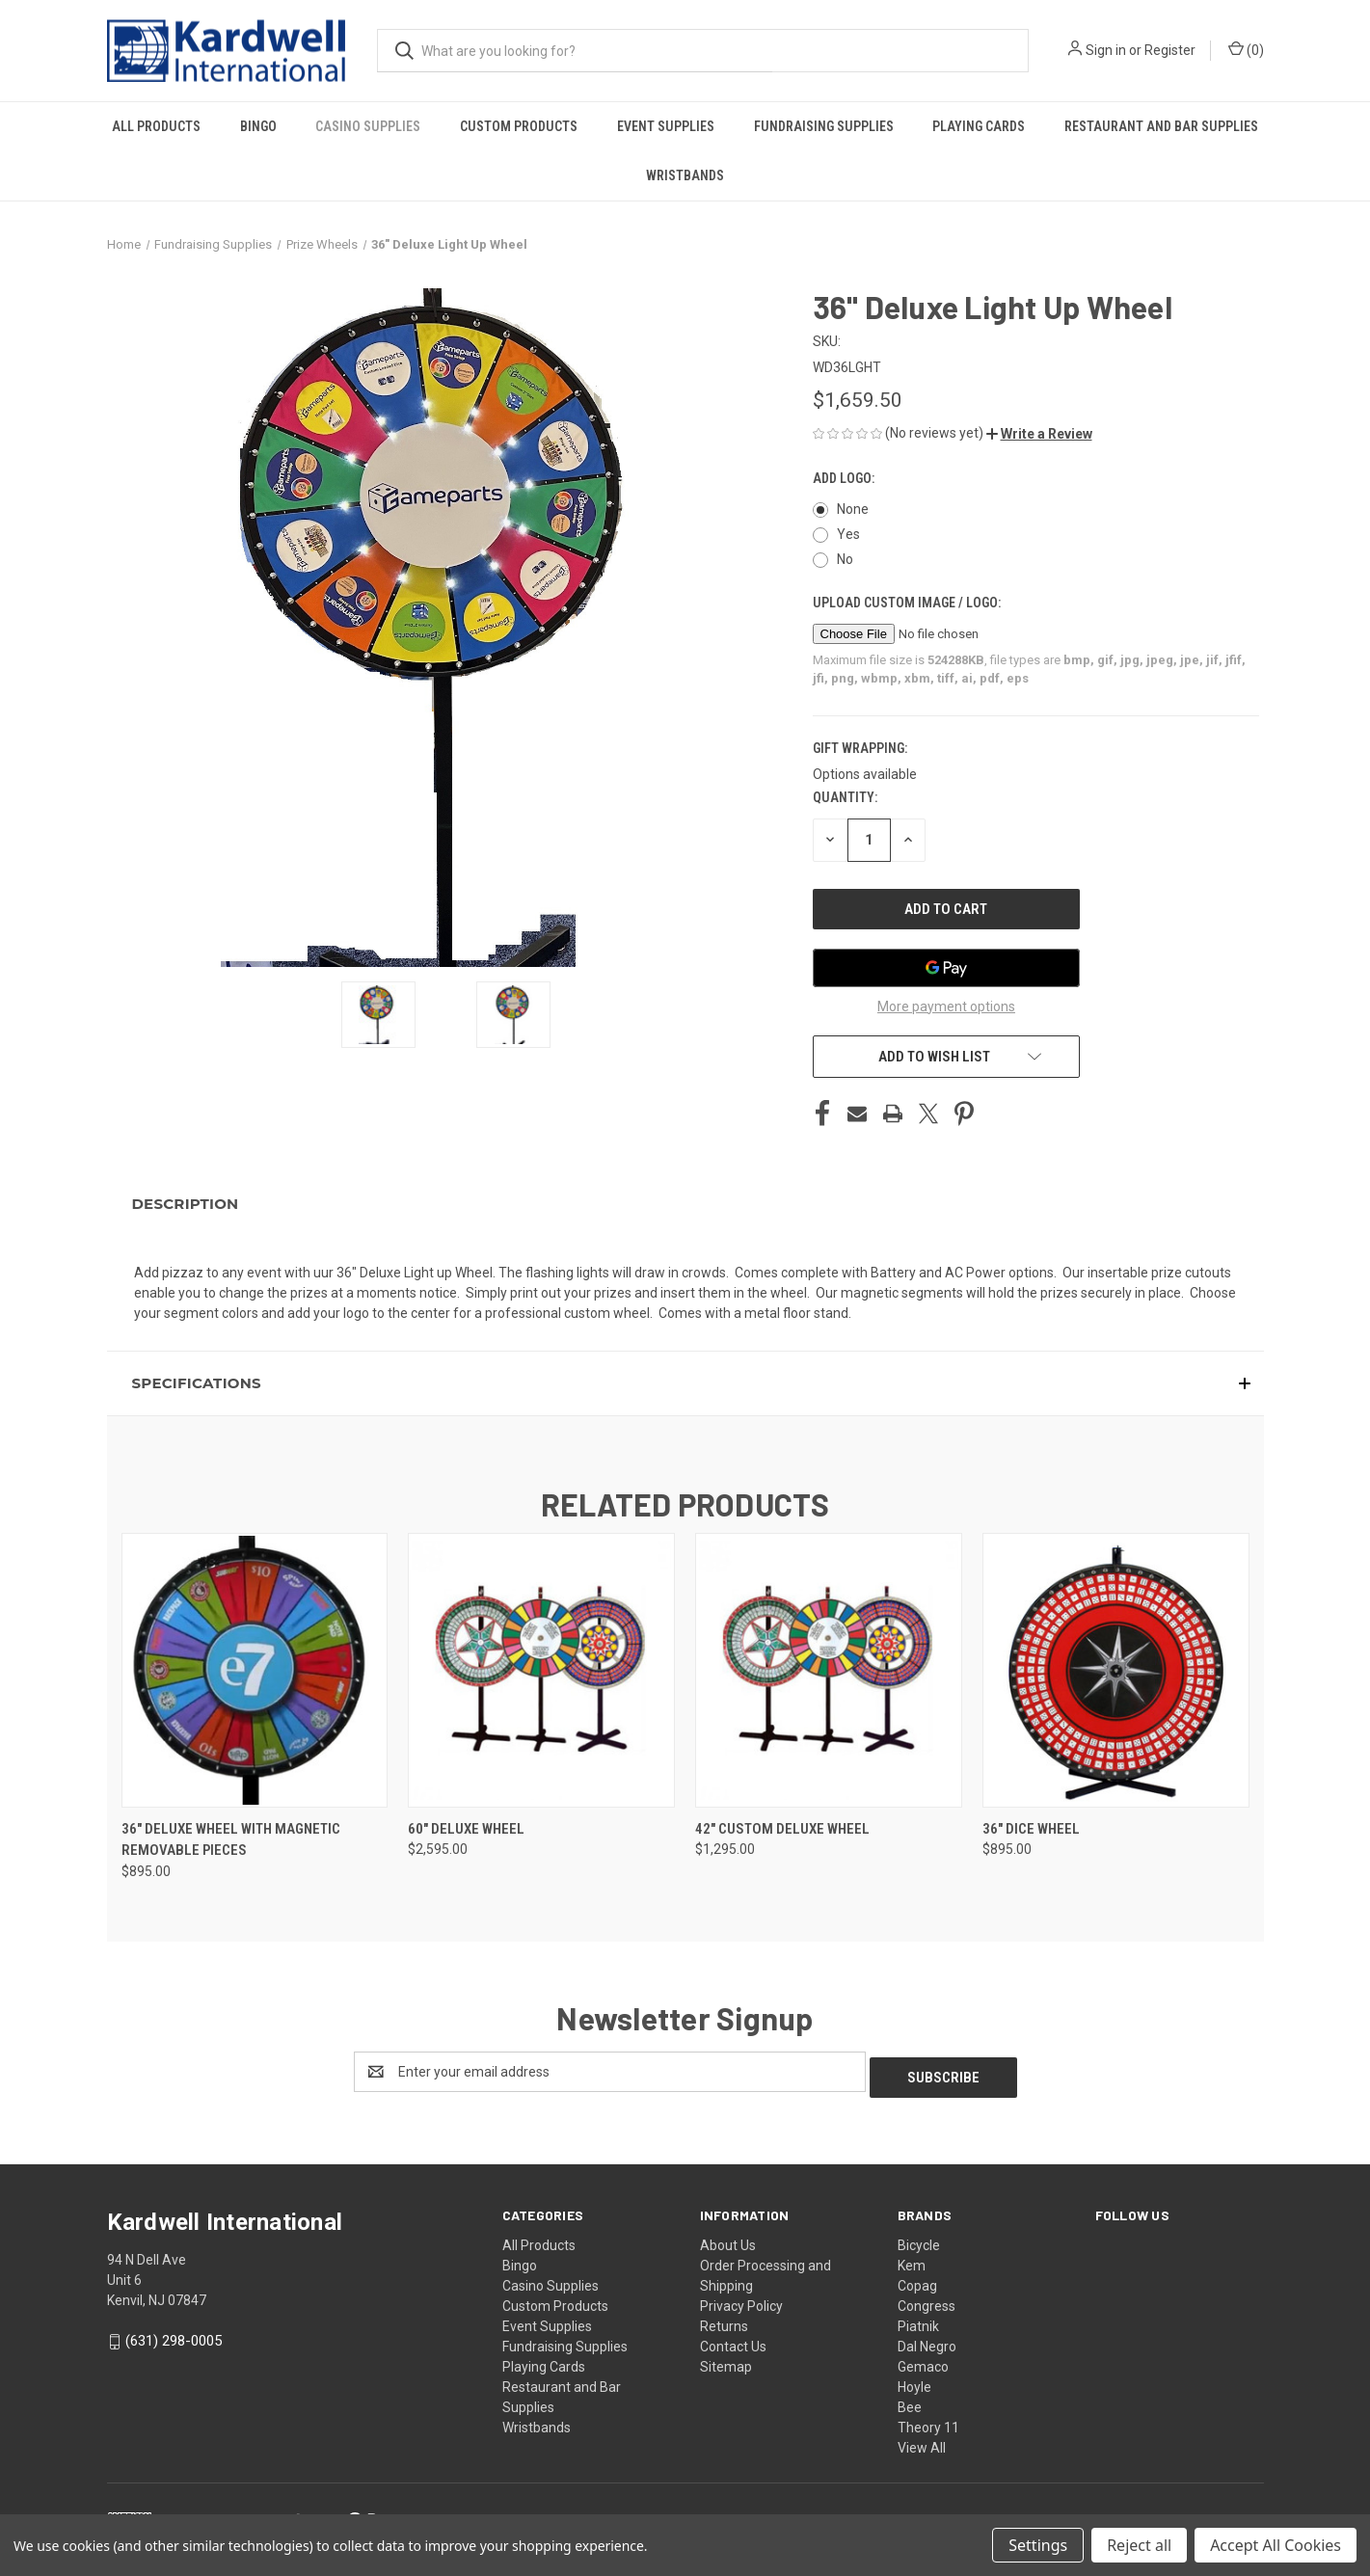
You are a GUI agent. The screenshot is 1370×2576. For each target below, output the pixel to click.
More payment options (946, 1006)
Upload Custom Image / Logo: (908, 602)
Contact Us (733, 2340)
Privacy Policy (741, 2300)
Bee (910, 2401)
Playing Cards (978, 126)
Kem (912, 2259)
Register (1169, 50)
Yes (848, 534)
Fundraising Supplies (824, 126)
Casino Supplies (367, 126)
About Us (728, 2239)
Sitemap (726, 2361)
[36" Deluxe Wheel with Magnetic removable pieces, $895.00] (255, 1670)
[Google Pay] (947, 968)
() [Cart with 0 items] (1246, 49)
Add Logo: (845, 478)
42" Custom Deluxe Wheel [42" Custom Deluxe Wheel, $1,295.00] (782, 1829)
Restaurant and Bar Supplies (1161, 126)
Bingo (258, 126)
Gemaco (923, 2361)
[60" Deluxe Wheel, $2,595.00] (541, 1670)
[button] (1039, 434)
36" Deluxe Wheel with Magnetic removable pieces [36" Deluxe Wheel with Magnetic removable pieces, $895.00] (230, 1840)
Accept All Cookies (1275, 2545)
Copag (917, 2280)
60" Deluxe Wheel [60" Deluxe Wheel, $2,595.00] (466, 1829)
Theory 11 (928, 2421)
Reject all (1139, 2545)
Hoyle (914, 2381)
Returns (724, 2320)
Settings (1037, 2545)
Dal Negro (927, 2340)
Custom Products (519, 126)
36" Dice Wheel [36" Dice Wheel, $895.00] (1031, 1829)
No (845, 559)
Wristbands (685, 175)
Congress (926, 2300)
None (853, 509)
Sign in (1106, 50)
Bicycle (919, 2239)
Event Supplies (665, 126)
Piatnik (918, 2320)
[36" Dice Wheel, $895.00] (1116, 1670)
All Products (156, 126)
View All (922, 2442)
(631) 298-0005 (173, 2335)
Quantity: (845, 797)
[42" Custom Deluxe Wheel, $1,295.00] (828, 1670)
